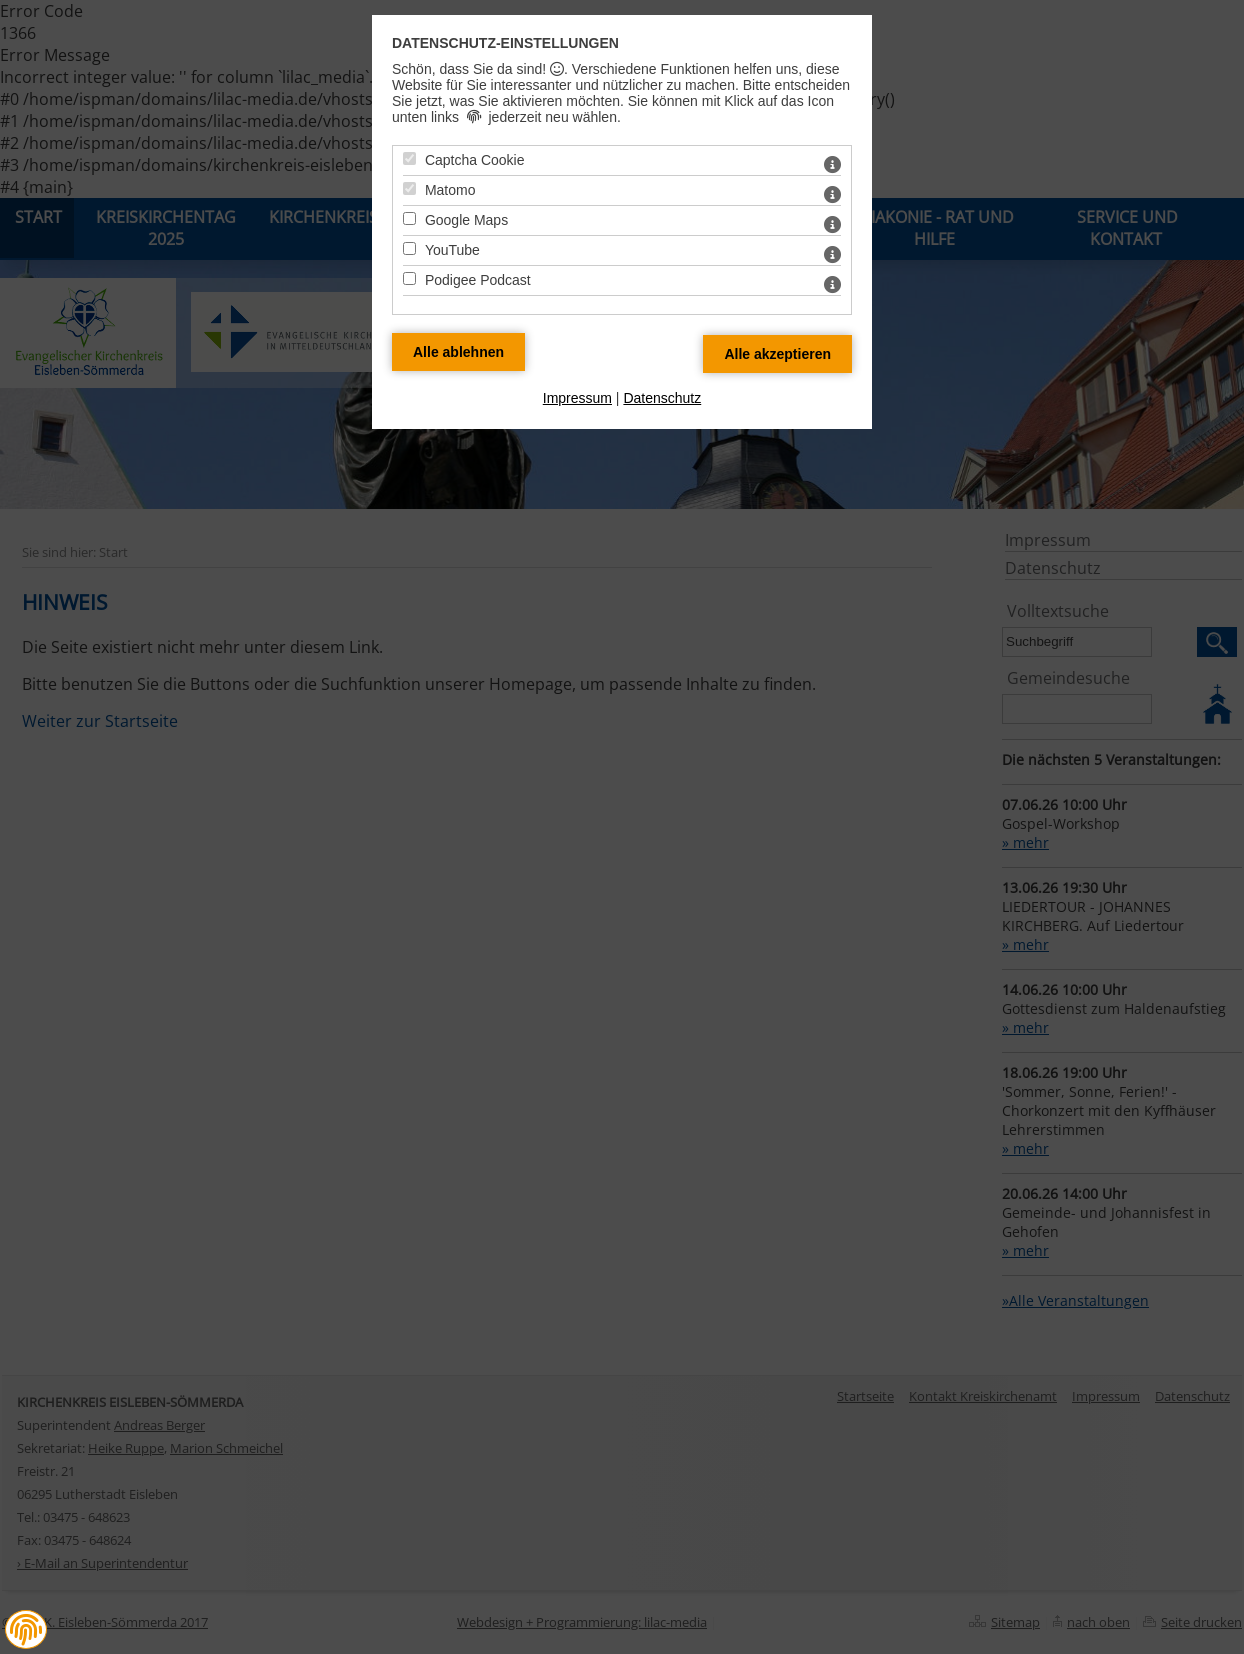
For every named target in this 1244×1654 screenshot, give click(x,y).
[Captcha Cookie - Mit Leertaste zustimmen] (409, 158)
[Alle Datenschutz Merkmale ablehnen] (458, 352)
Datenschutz (662, 398)
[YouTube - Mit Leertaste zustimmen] (409, 248)
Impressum (577, 398)
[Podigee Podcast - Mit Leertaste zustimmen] (409, 278)
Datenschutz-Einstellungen (505, 43)
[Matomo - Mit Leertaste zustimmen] (409, 188)
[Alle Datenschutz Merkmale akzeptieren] (777, 354)
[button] (26, 1629)
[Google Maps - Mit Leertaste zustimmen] (409, 218)
